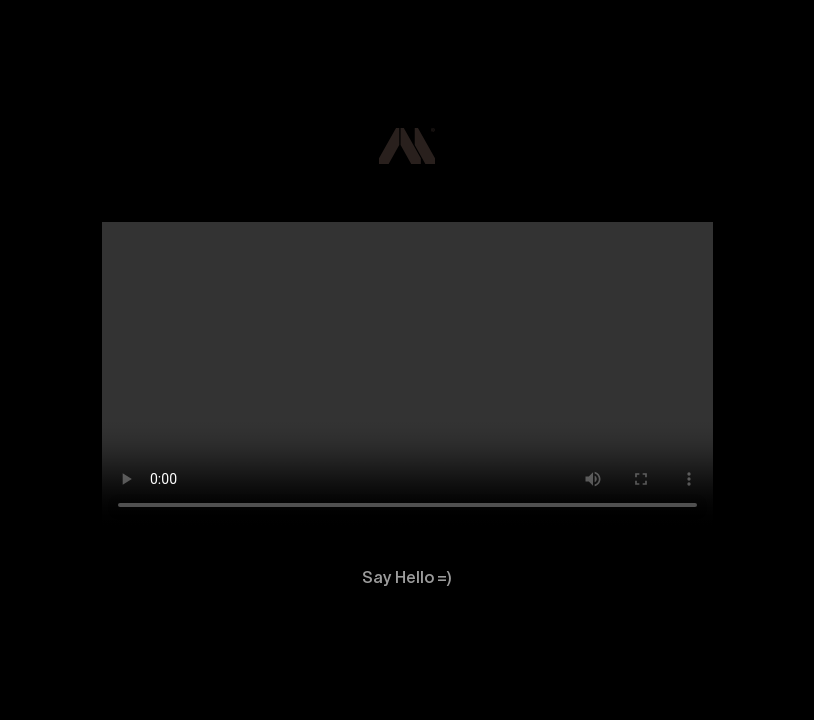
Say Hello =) (407, 578)
